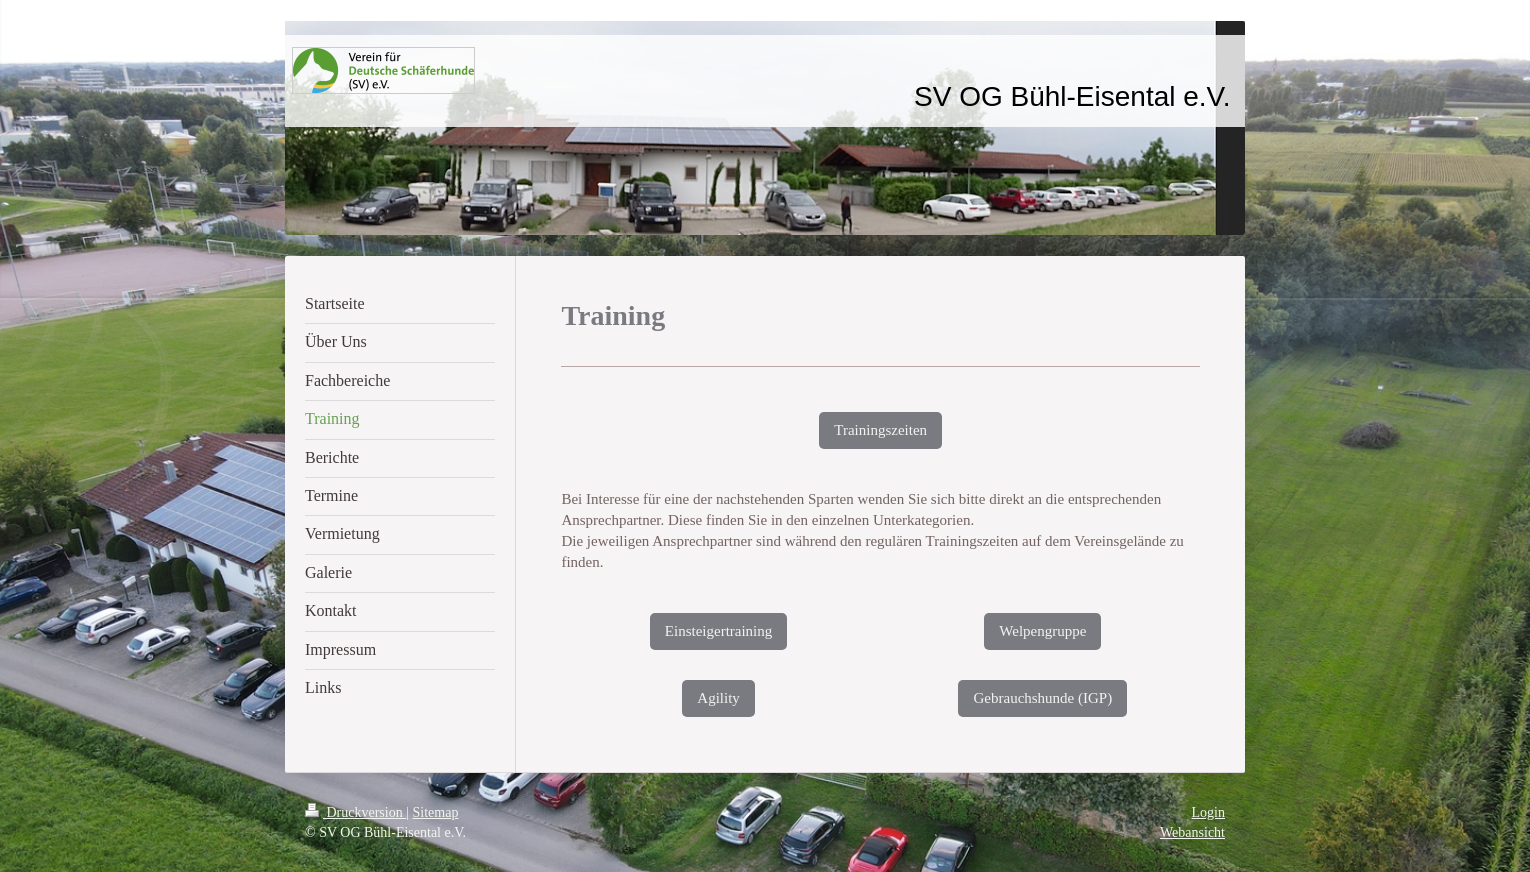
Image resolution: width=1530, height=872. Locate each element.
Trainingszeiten (880, 430)
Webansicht (1192, 832)
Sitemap (436, 812)
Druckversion (355, 812)
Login (1208, 812)
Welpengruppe (1042, 631)
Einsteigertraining (718, 631)
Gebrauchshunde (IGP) (1042, 698)
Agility (718, 698)
